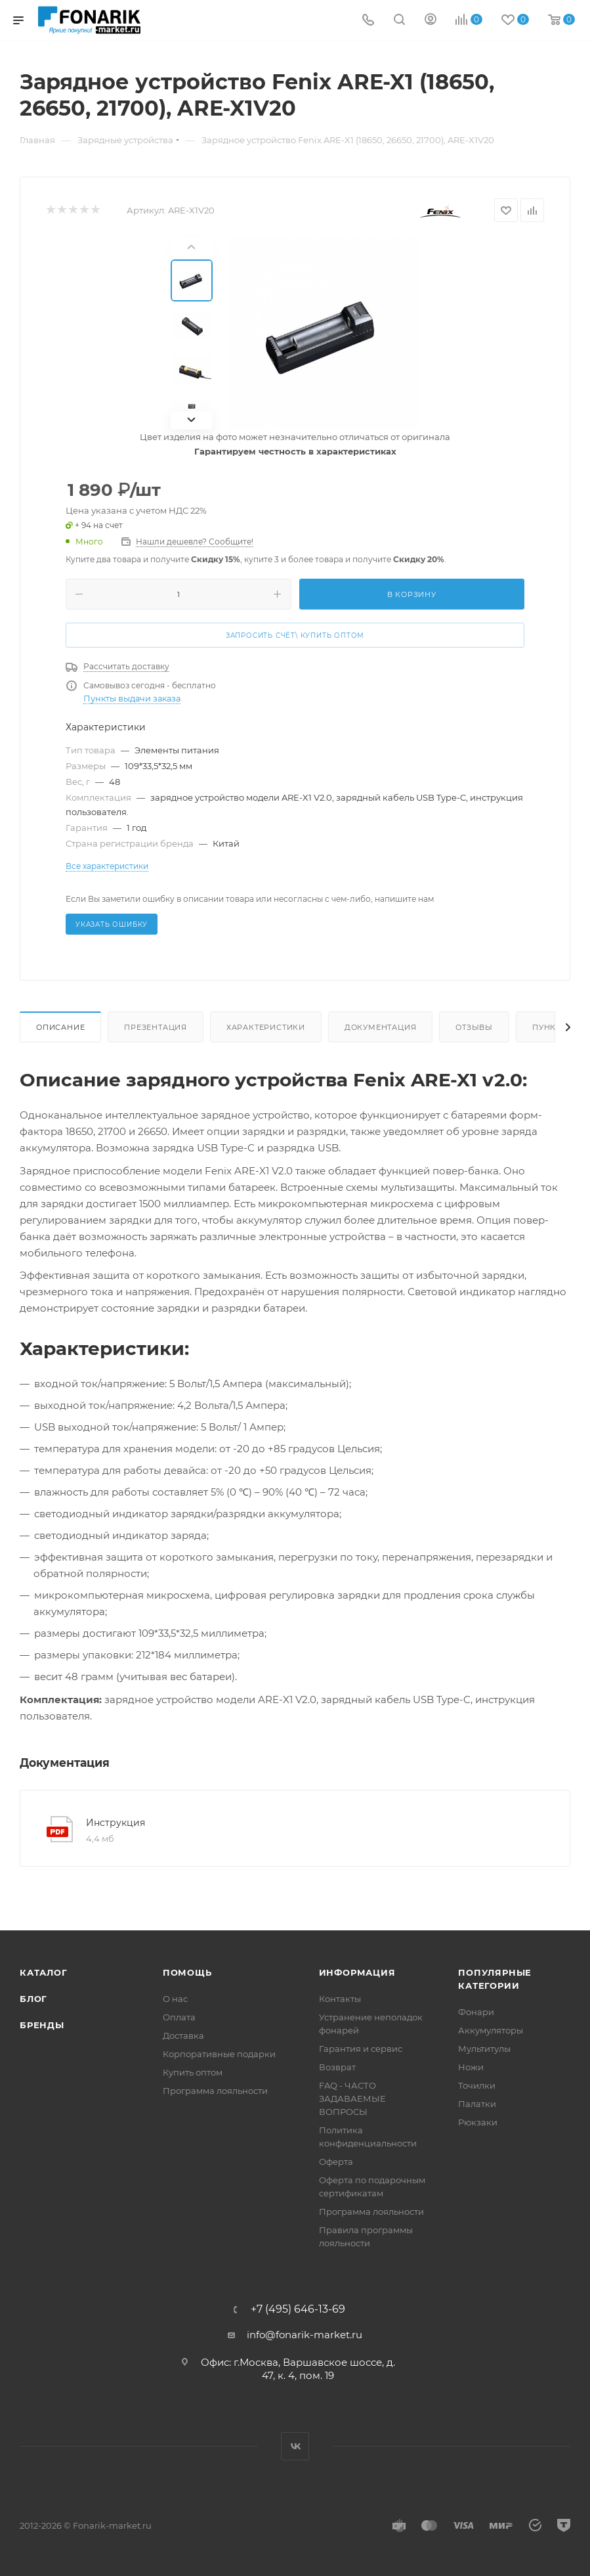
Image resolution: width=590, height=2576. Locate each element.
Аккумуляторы (490, 2030)
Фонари (476, 2012)
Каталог (44, 1972)
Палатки (477, 2104)
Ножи (471, 2067)
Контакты (340, 1998)
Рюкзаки (477, 2122)
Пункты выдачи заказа (131, 698)
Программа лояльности (215, 2090)
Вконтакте (295, 2446)
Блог (33, 1998)
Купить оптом (192, 2072)
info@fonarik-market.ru (304, 2334)
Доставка (183, 2035)
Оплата (179, 2017)
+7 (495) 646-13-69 (298, 2309)
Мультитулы (484, 2048)
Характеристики (265, 1027)
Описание (60, 1027)
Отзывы (474, 1027)
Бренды (42, 2025)
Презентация (155, 1027)
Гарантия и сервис (360, 2048)
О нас (175, 1998)
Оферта (336, 2161)
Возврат (337, 2067)
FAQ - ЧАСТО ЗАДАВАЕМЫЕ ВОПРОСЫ (352, 2098)
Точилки (476, 2085)
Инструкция (115, 1823)
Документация (381, 1027)
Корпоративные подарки (219, 2054)
